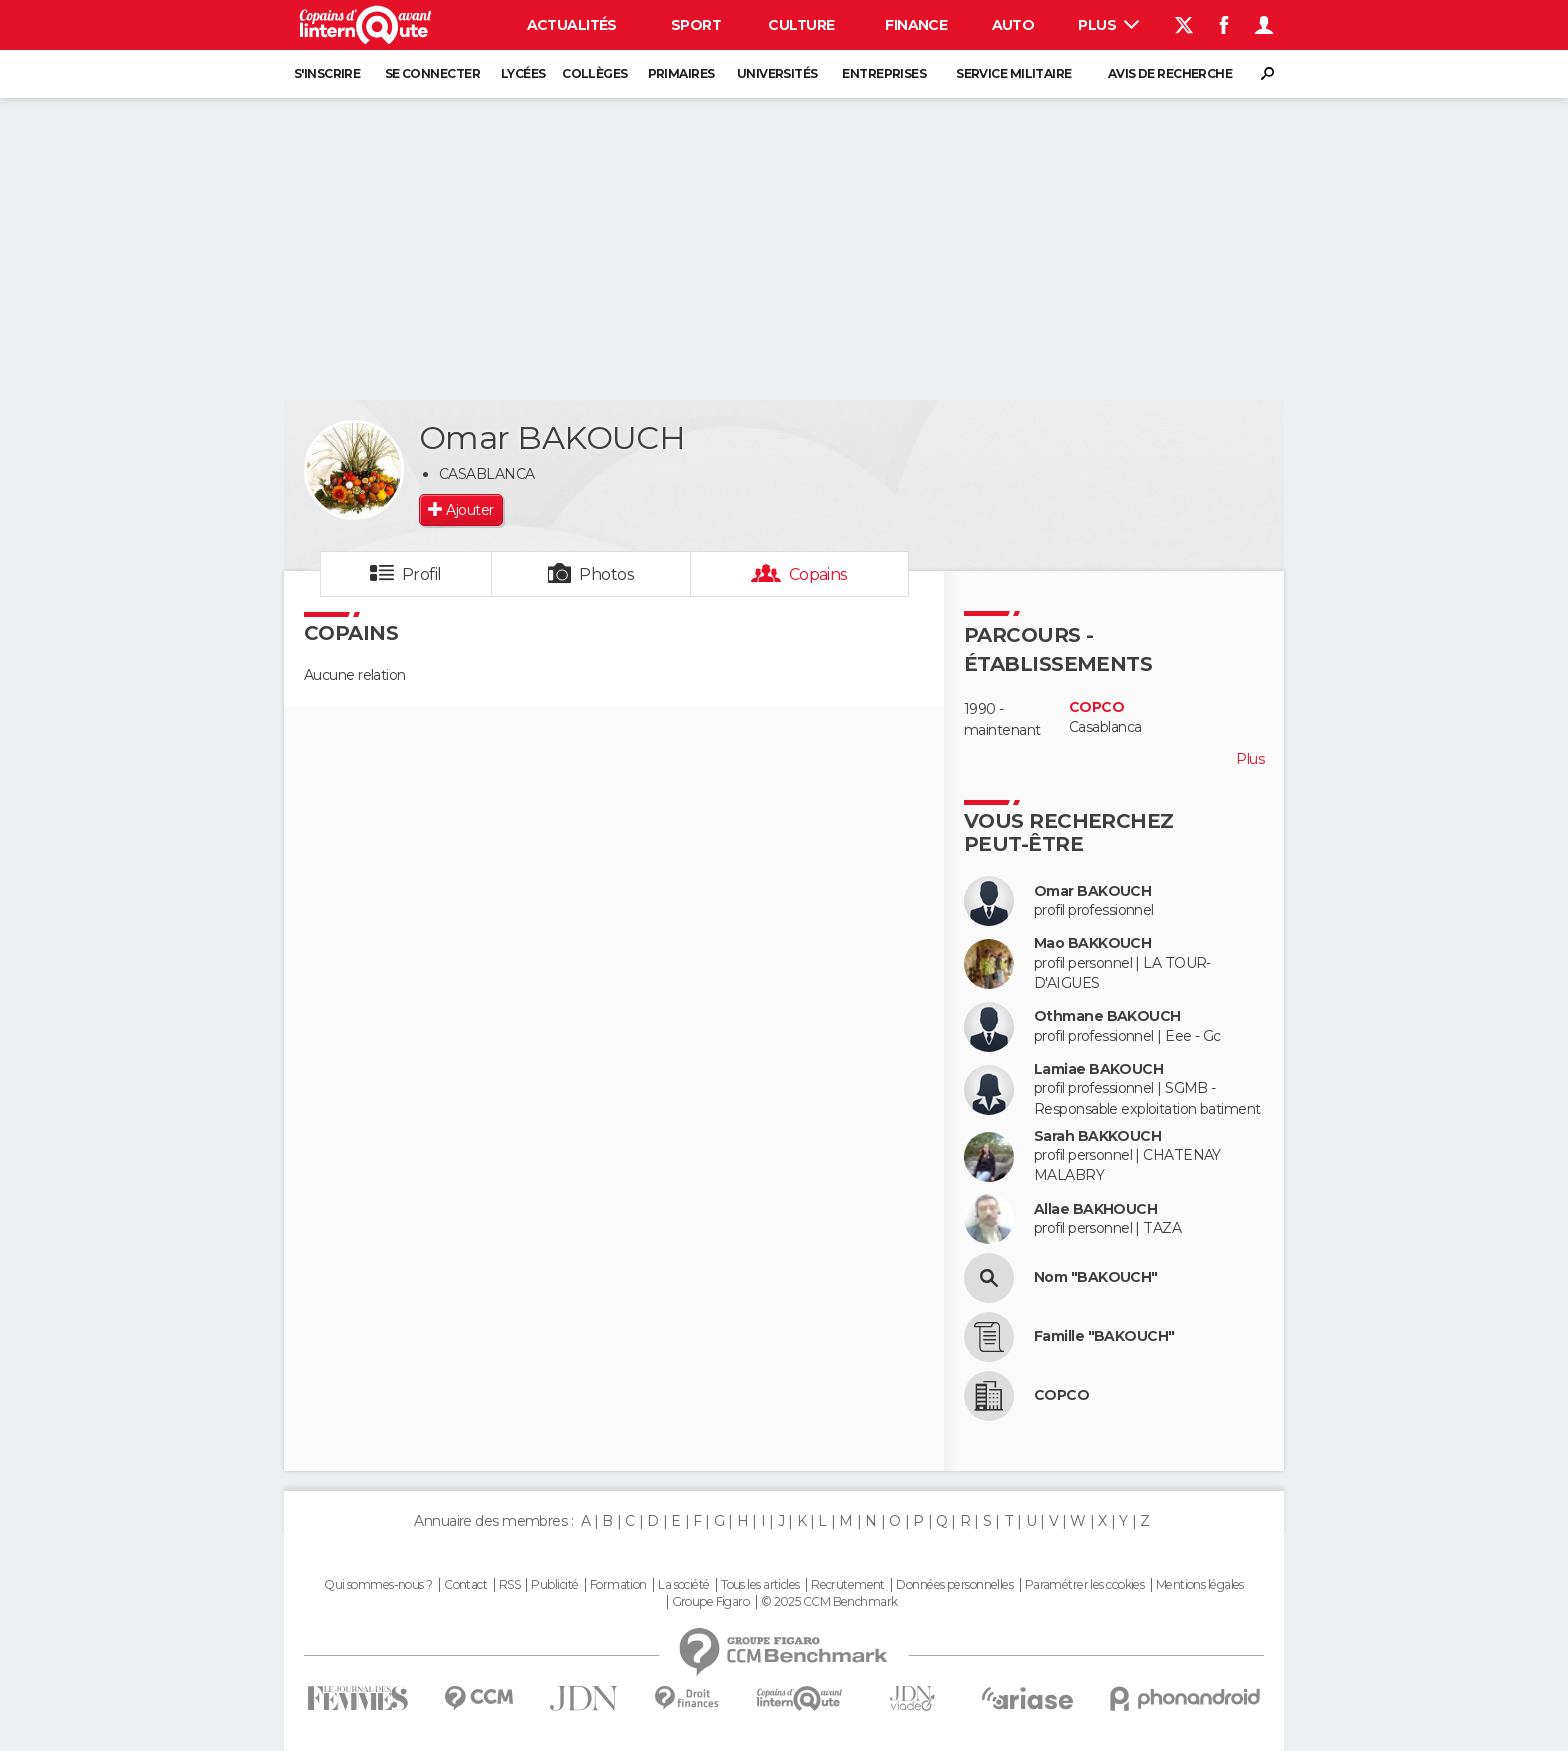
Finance (916, 25)
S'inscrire (327, 73)
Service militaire (1013, 73)
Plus (1108, 25)
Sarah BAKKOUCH (1097, 1136)
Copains (818, 574)
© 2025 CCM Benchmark (829, 1602)
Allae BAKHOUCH (1095, 1209)
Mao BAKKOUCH (1092, 943)
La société (683, 1585)
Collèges (595, 73)
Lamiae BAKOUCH (1098, 1069)
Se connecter (432, 73)
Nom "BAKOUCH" (1096, 1277)
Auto (1013, 25)
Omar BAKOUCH (1092, 891)
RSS (509, 1585)
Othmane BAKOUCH (1107, 1016)
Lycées (523, 73)
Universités (777, 73)
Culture (801, 25)
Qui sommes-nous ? (378, 1585)
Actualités (572, 25)
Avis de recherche (1170, 73)
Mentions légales (1200, 1585)
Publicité (554, 1585)
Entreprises (884, 73)
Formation (618, 1585)
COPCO (1096, 707)
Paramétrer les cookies (1085, 1585)
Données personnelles (954, 1585)
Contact (465, 1585)
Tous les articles (760, 1585)
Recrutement (848, 1585)
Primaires (681, 73)
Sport (696, 25)
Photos (606, 574)
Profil (422, 574)
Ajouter (469, 510)
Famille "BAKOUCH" (1104, 1336)
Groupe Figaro (711, 1602)
